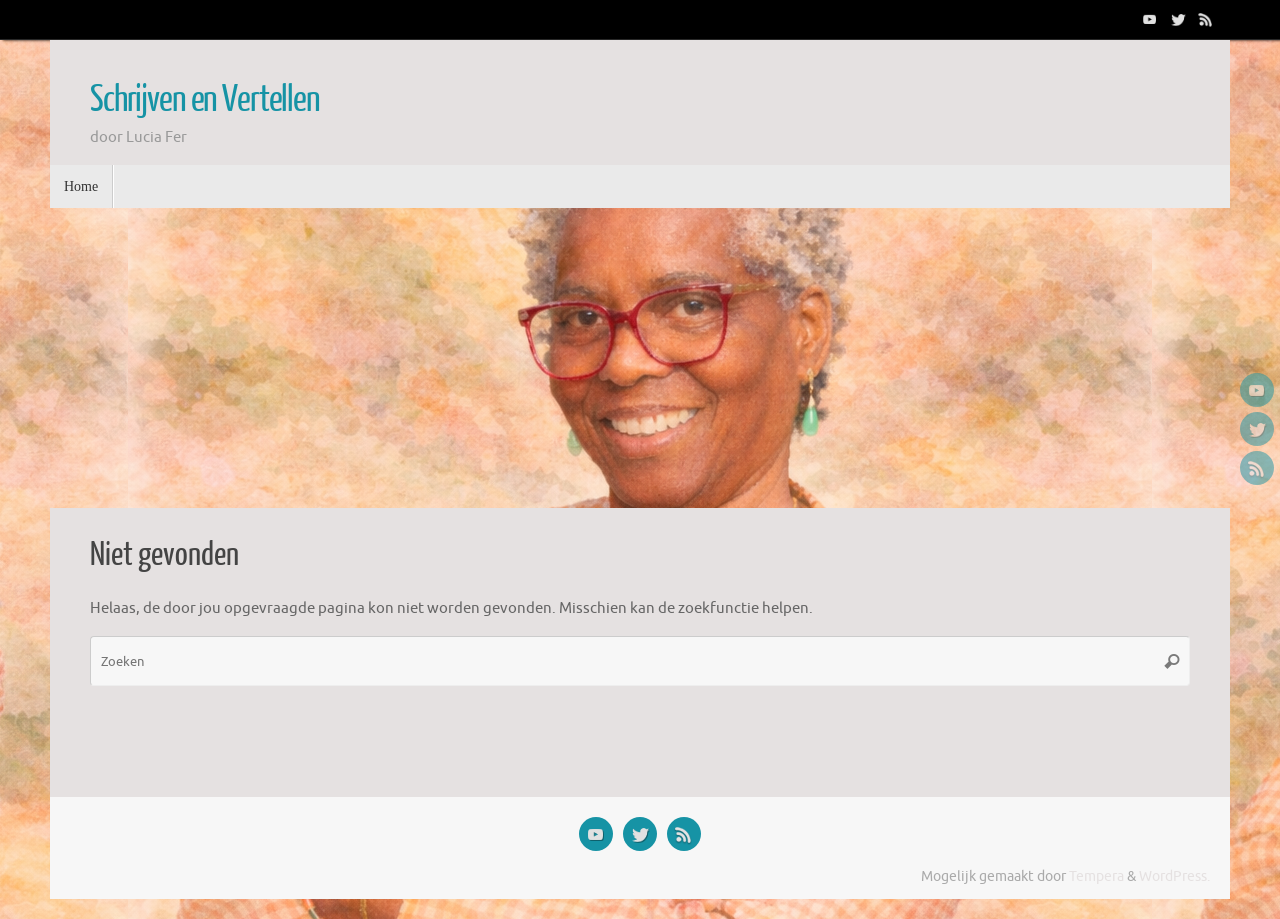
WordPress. (1174, 876)
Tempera (1096, 876)
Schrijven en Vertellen (205, 100)
